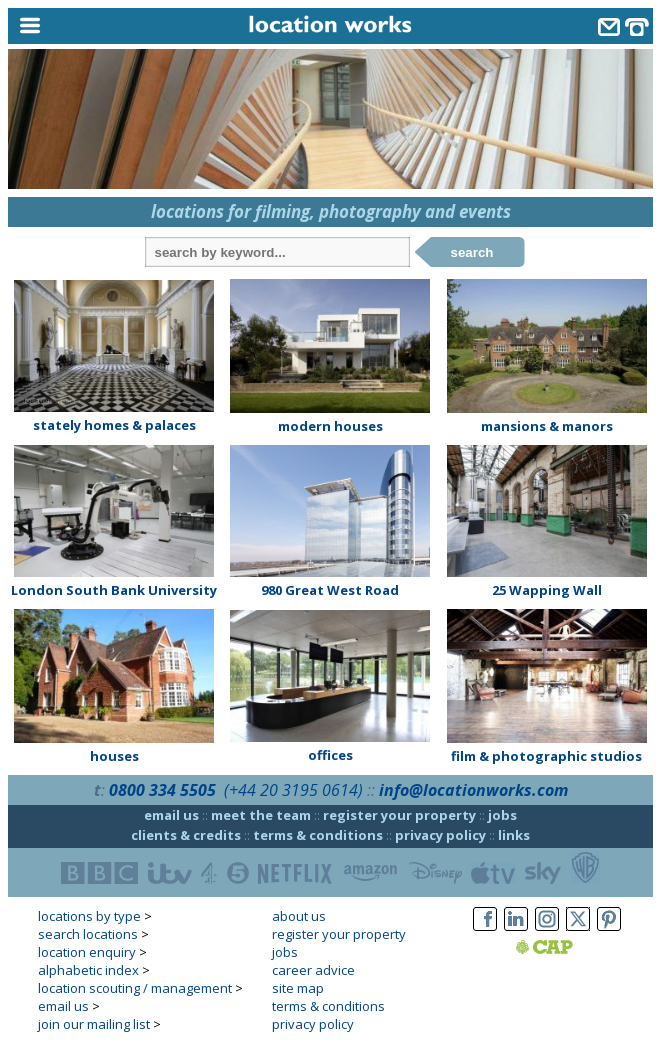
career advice (313, 970)
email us (171, 815)
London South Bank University (114, 590)
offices (330, 755)
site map (298, 988)
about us (299, 916)
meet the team (261, 815)
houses (114, 756)
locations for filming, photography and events (331, 211)
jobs (502, 815)
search (472, 252)
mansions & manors (547, 426)
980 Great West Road (330, 590)
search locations (88, 934)
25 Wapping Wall (547, 590)
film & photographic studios (546, 756)
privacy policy (440, 835)
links (514, 835)
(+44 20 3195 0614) (293, 790)
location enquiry (87, 952)
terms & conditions (318, 835)
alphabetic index (88, 970)
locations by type (89, 916)
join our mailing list (94, 1024)
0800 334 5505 (162, 790)
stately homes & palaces (114, 425)
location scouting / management (135, 988)
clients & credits (186, 835)
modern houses (330, 426)
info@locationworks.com (473, 790)
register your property (399, 815)
